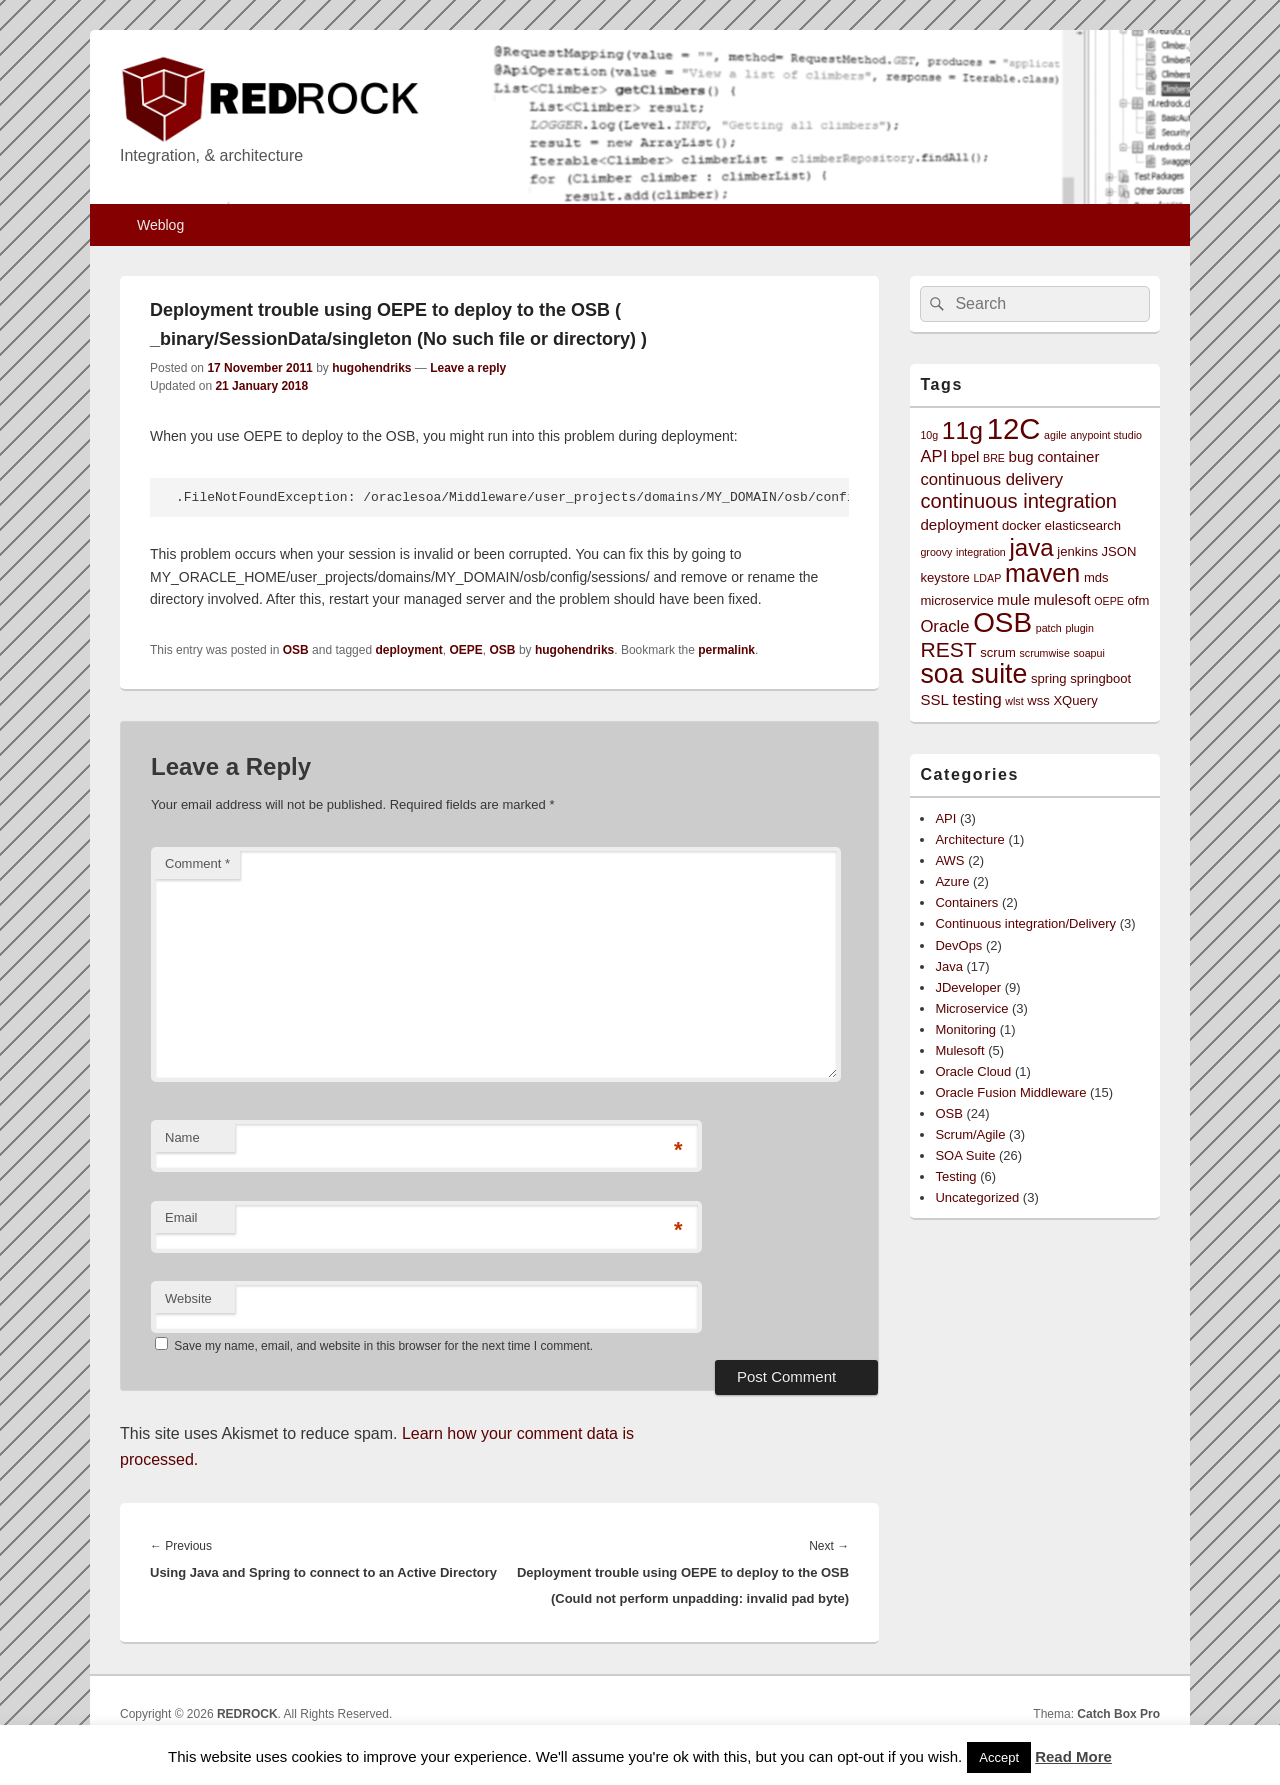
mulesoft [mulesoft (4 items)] (1062, 599)
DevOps (958, 945)
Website (188, 1298)
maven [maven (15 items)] (1042, 573)
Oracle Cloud (973, 1071)
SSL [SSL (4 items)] (934, 699)
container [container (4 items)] (1068, 456)
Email (181, 1217)
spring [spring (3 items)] (1049, 678)
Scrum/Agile (970, 1134)
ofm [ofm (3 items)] (1139, 600)
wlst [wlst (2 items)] (1014, 701)
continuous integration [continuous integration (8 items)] (1018, 501)
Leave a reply (468, 368)
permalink (726, 650)
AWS (949, 860)
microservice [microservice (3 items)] (956, 600)
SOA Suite (965, 1155)
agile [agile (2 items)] (1055, 435)
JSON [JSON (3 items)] (1119, 551)
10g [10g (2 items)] (929, 435)
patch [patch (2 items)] (1049, 628)
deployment (408, 650)
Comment (197, 863)
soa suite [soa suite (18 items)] (973, 674)
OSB (296, 650)
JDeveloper (968, 987)
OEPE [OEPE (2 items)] (1109, 601)
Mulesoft (959, 1050)
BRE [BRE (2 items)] (994, 458)
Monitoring (965, 1029)
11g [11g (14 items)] (962, 430)
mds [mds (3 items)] (1096, 577)
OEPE (466, 650)
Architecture (969, 839)
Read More (1073, 1756)
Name (182, 1137)
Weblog (160, 225)
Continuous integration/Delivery (1025, 923)
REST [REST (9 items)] (948, 649)
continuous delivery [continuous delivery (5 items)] (991, 479)
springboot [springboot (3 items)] (1100, 678)
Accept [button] (999, 1757)
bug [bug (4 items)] (1021, 456)
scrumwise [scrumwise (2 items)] (1044, 653)
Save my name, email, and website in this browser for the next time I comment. (383, 1346)
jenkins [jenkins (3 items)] (1077, 551)
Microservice (971, 1008)
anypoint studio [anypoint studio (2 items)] (1106, 435)
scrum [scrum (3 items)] (998, 652)
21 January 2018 (261, 386)
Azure (952, 881)
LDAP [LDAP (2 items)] (987, 578)
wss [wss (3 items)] (1038, 700)
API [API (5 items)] (933, 456)
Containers (966, 902)
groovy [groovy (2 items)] (936, 552)
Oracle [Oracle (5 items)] (944, 626)
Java (948, 966)
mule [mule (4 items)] (1013, 599)
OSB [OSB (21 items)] (1002, 622)
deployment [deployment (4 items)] (959, 524)
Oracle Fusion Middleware (1010, 1092)
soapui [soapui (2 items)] (1088, 653)
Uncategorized (977, 1197)
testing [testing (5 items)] (977, 699)
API (945, 818)
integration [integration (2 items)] (981, 552)
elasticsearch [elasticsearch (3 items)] (1083, 525)
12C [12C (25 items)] (1014, 428)
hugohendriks (371, 368)
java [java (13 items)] (1031, 547)
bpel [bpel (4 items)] (965, 456)
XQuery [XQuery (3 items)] (1075, 700)
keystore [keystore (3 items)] (944, 577)
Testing (955, 1176)
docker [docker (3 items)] (1021, 525)
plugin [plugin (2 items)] (1079, 628)
